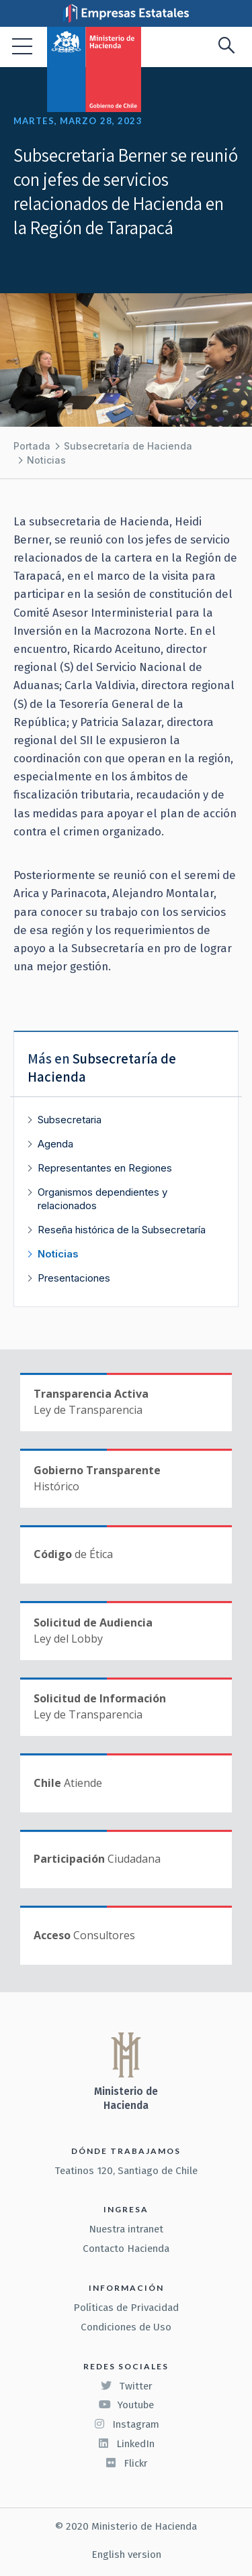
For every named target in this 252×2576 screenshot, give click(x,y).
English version (126, 2554)
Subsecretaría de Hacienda (128, 446)
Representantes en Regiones (105, 1168)
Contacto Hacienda (126, 2249)
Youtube (126, 2405)
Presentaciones (74, 1278)
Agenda (55, 1143)
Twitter (126, 2386)
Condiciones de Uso (126, 2327)
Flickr (126, 2463)
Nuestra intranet (126, 2229)
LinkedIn (126, 2444)
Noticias (46, 460)
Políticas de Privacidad (126, 2308)
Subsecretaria (69, 1119)
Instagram (126, 2424)
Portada (31, 446)
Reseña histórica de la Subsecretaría (122, 1229)
